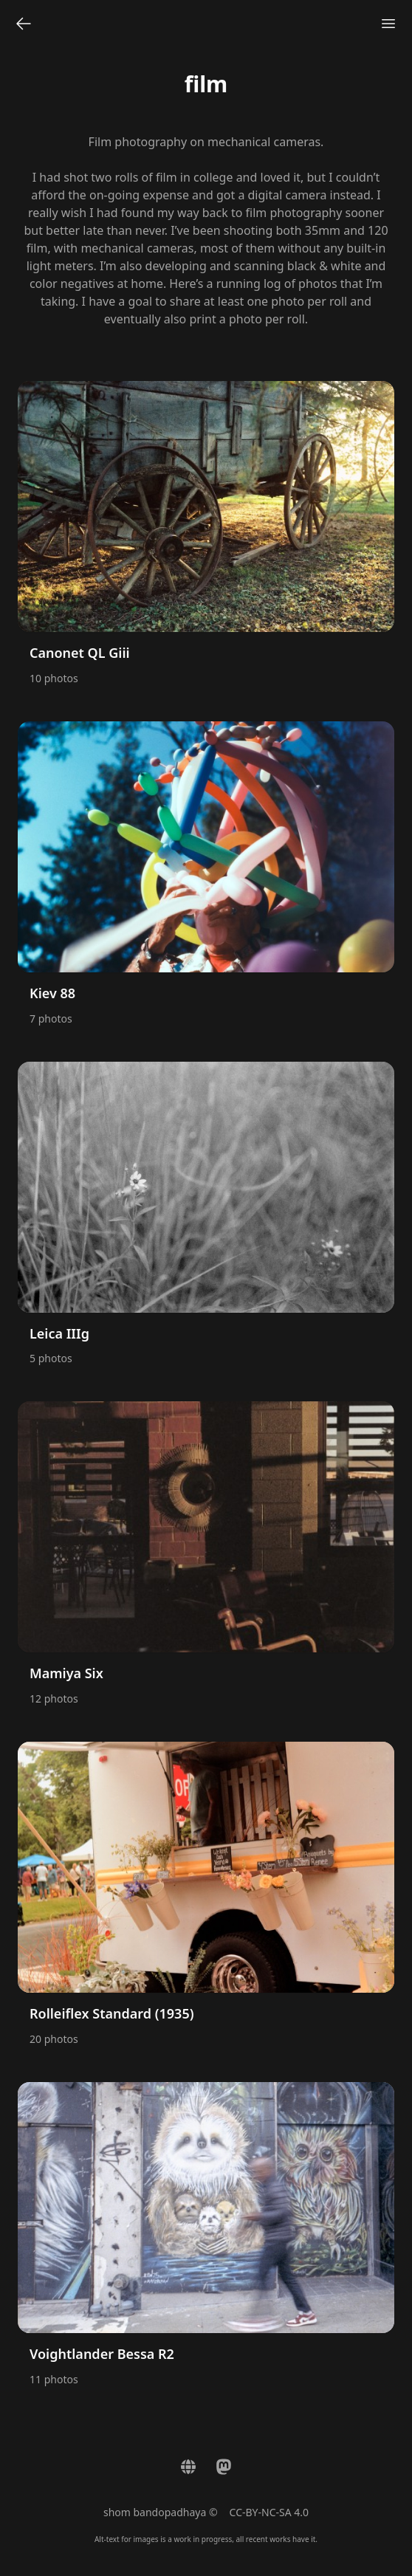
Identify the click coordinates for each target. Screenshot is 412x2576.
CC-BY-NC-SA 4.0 (269, 2512)
